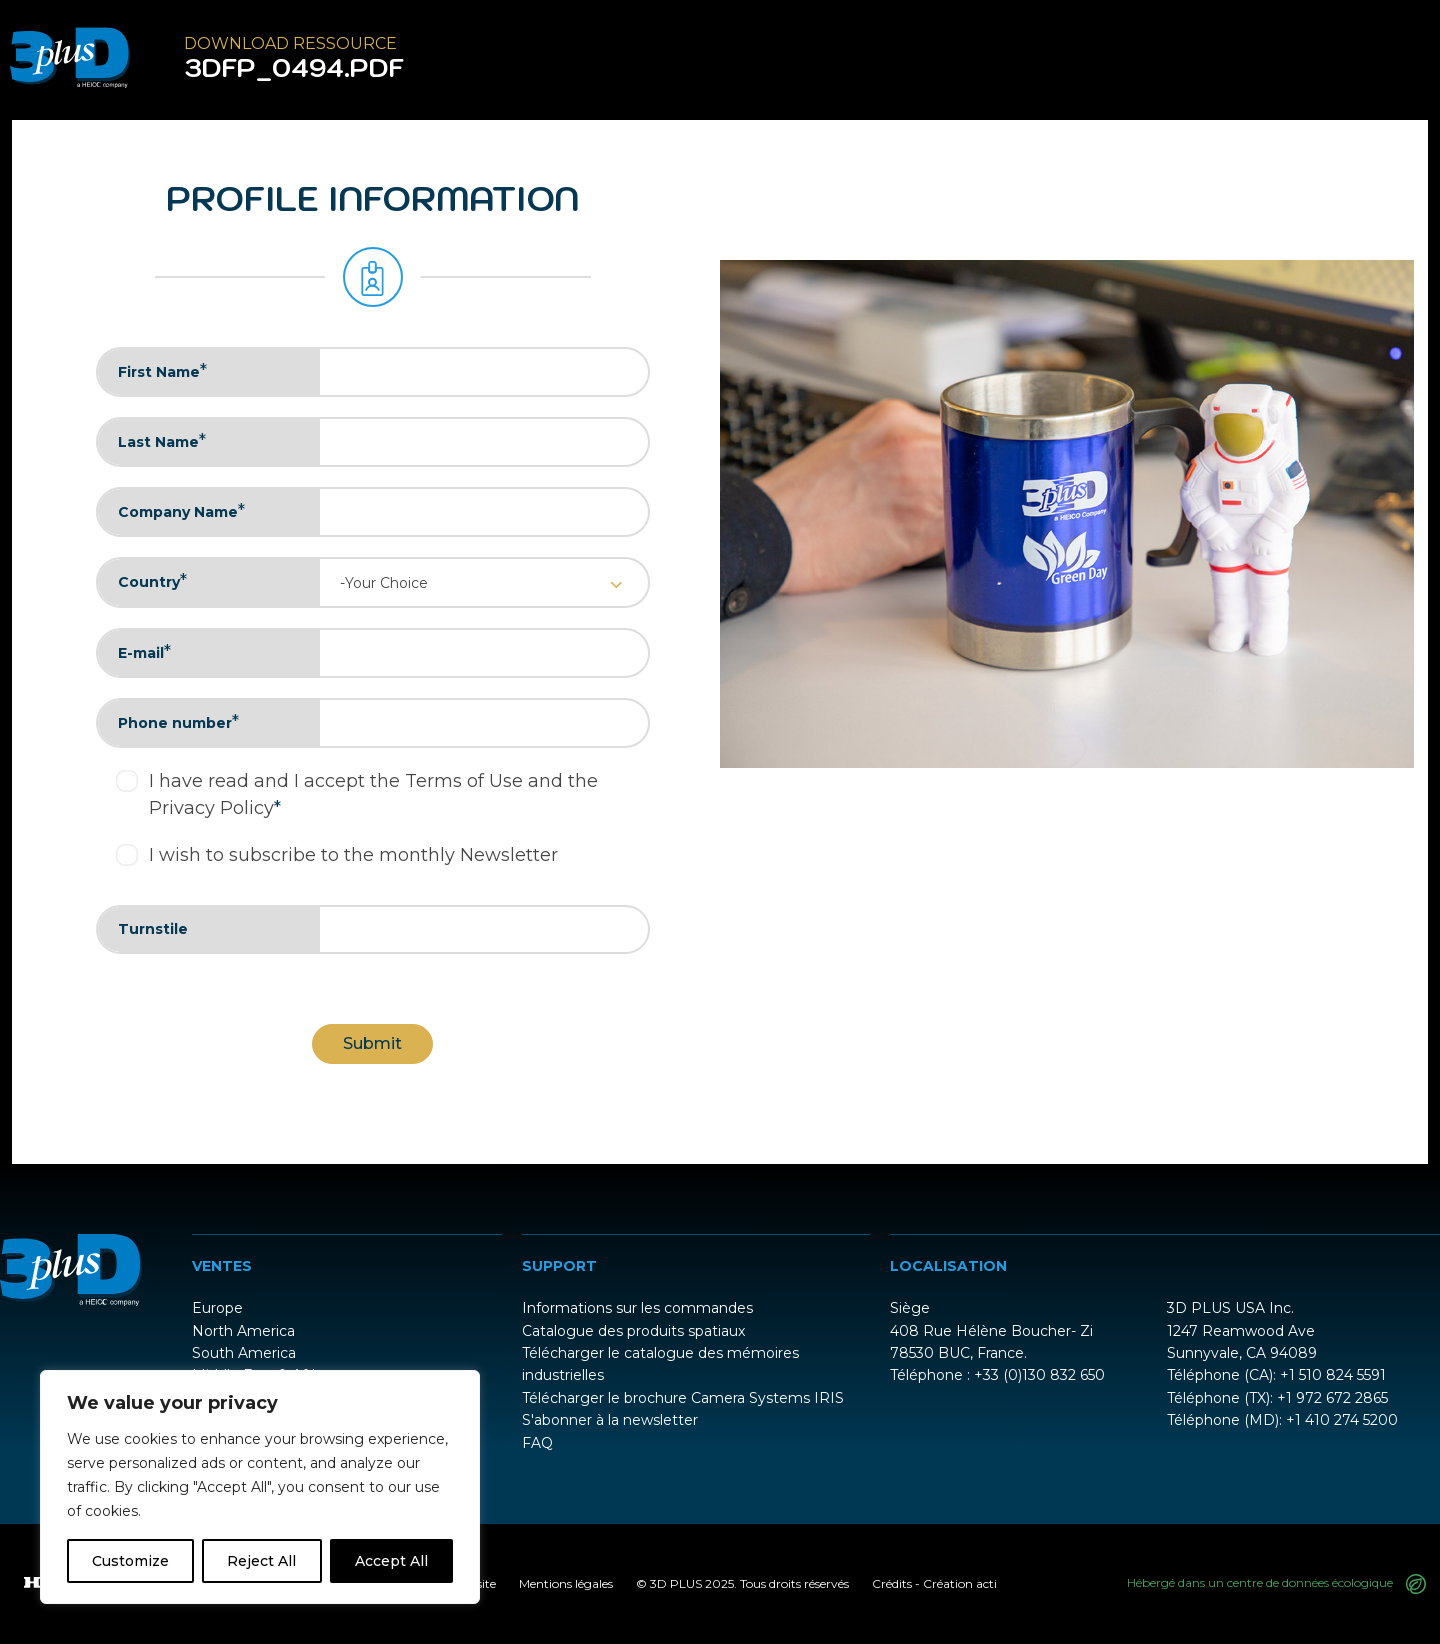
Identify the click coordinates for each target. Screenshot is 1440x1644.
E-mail (144, 652)
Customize (130, 1561)
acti (986, 1583)
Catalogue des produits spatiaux (633, 1331)
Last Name (162, 441)
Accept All (391, 1561)
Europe (217, 1308)
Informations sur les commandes (637, 1308)
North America (243, 1331)
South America (244, 1353)
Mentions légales (566, 1583)
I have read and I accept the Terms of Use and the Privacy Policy (373, 794)
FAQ (537, 1443)
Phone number (178, 722)
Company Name (181, 511)
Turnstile (153, 929)
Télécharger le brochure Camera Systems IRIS (683, 1398)
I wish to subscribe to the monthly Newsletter (353, 855)
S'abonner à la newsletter (610, 1420)
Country (152, 581)
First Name (162, 371)
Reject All (261, 1561)
